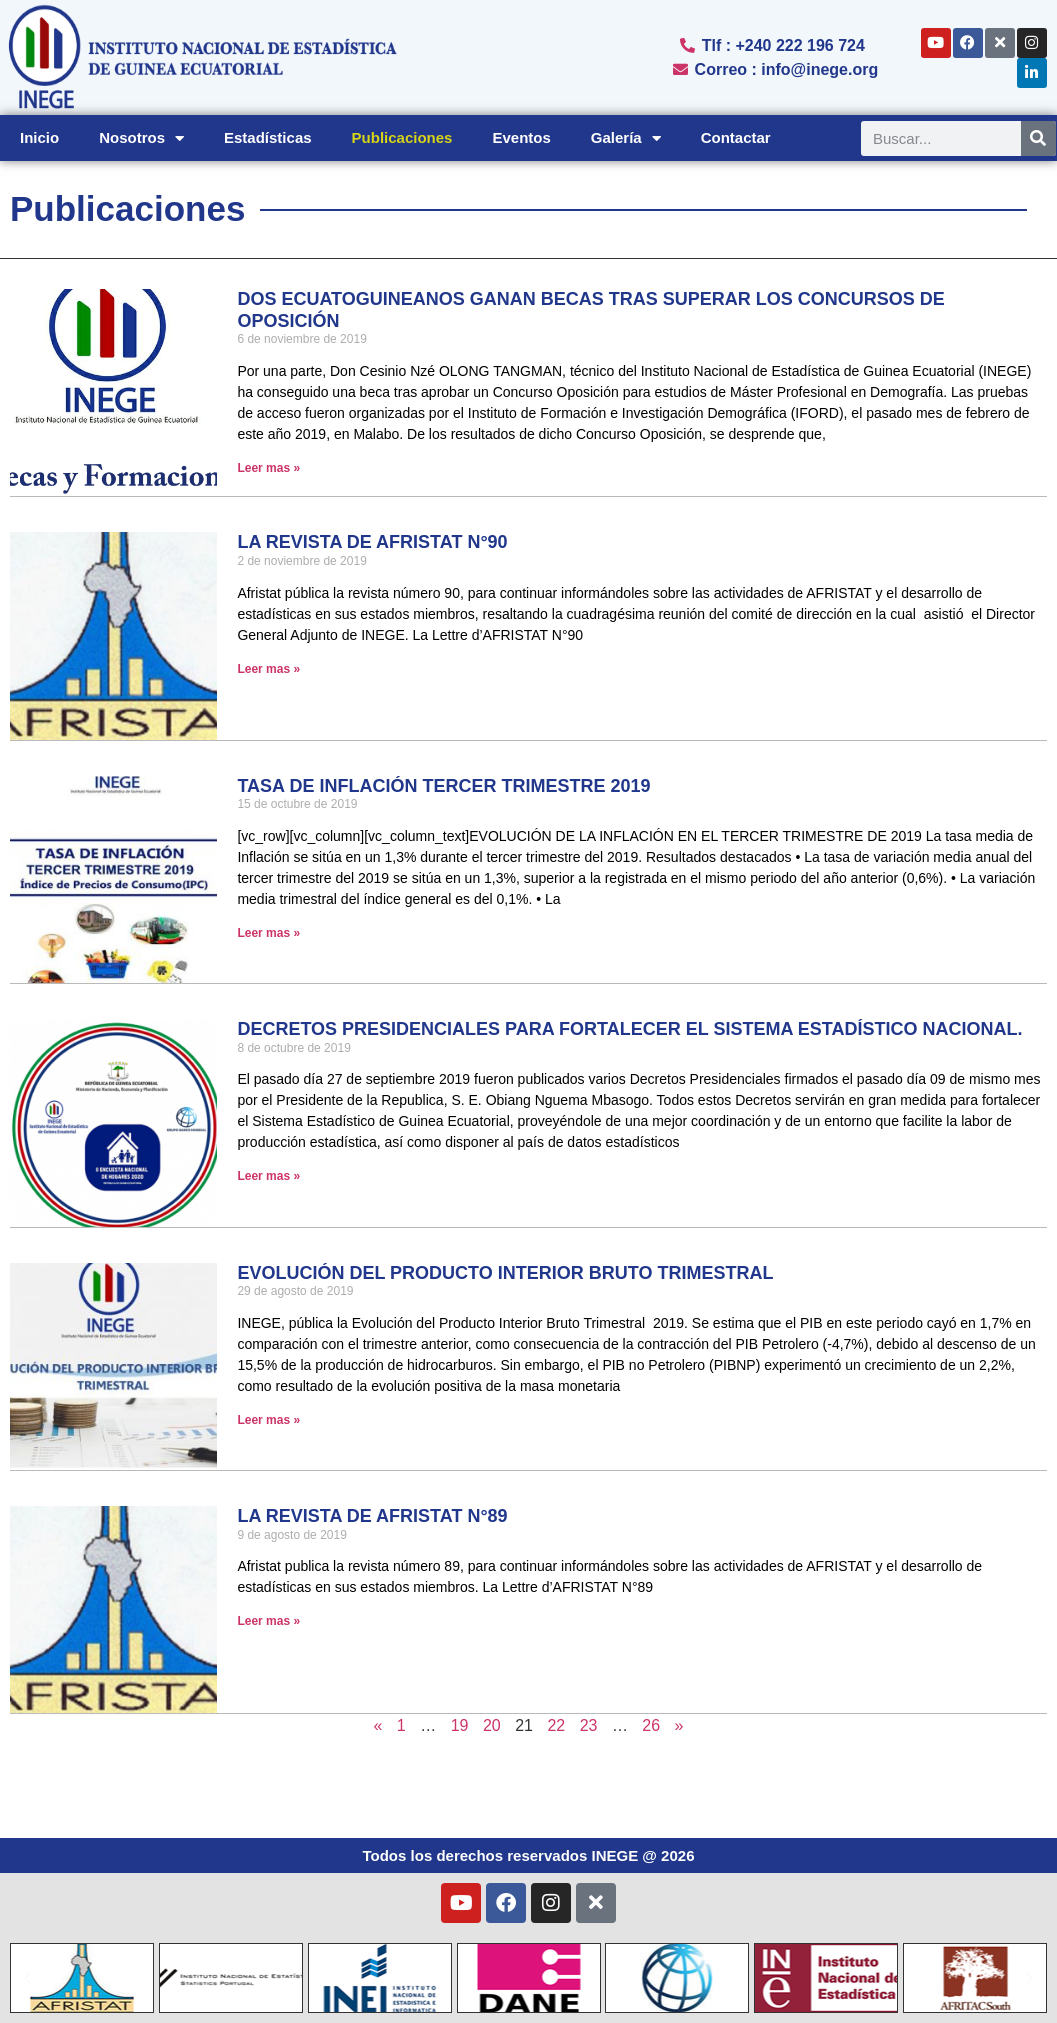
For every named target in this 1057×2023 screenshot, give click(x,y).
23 (589, 1725)
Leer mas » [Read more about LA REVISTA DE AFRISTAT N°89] (268, 1621)
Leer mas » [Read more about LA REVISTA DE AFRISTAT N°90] (268, 669)
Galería (626, 138)
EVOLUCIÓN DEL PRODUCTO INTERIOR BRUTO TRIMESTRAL (505, 1273)
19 (460, 1725)
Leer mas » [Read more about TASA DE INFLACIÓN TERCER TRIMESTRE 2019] (268, 933)
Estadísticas (268, 137)
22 (556, 1725)
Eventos (521, 137)
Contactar (736, 137)
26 (651, 1725)
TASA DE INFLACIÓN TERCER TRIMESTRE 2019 (443, 786)
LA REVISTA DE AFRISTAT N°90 (372, 542)
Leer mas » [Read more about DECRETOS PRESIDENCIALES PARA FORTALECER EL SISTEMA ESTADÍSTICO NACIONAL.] (268, 1176)
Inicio (39, 137)
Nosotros (141, 138)
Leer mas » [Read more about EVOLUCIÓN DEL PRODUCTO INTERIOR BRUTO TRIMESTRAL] (268, 1420)
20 (492, 1725)
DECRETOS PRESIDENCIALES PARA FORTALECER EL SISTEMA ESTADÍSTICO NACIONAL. (629, 1029)
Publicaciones (402, 137)
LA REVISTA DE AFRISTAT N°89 (372, 1516)
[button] (27, 1978)
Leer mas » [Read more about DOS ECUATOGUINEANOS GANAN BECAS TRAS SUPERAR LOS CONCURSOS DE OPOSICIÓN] (268, 468)
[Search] (1038, 138)
